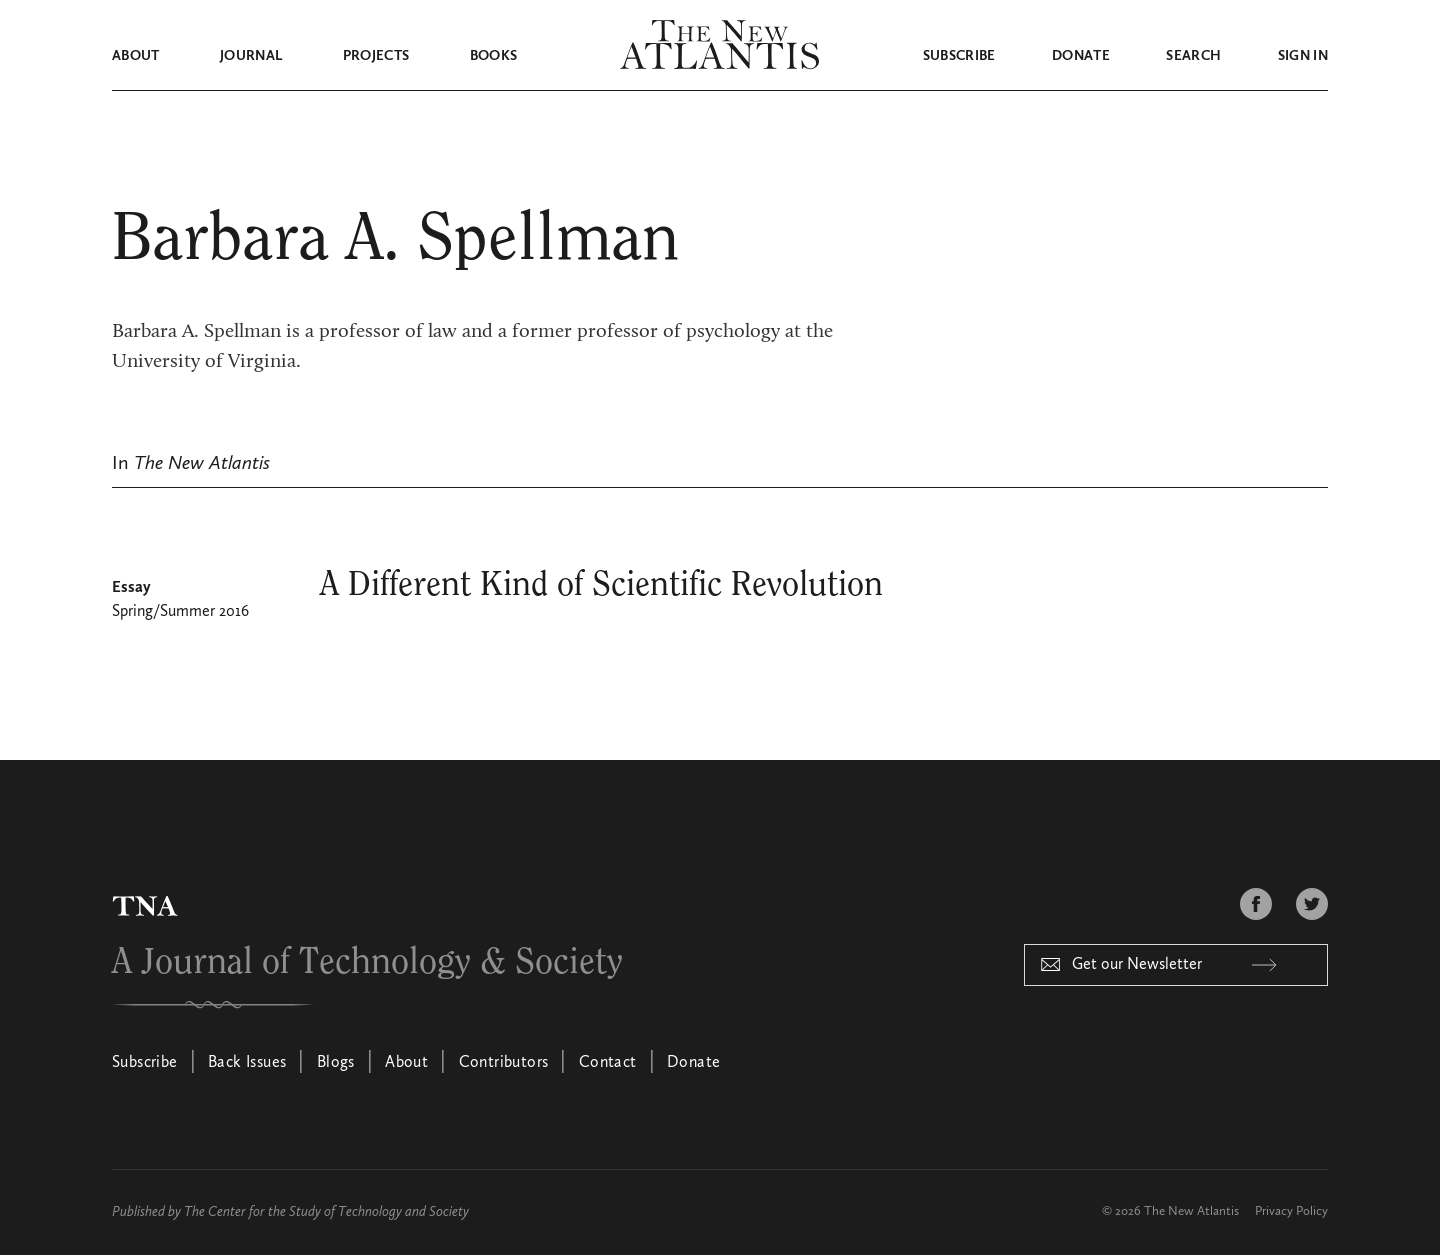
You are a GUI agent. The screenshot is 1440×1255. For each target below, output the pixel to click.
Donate (1081, 56)
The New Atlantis (1191, 1211)
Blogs (336, 1063)
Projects (376, 56)
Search (1193, 56)
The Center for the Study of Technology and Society (326, 1212)
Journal (251, 56)
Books (494, 56)
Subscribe (959, 56)
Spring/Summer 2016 (180, 612)
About (136, 56)
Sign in (1303, 56)
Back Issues (247, 1063)
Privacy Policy (1291, 1211)
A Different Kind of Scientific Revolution (601, 585)
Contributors (504, 1063)
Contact (608, 1063)
